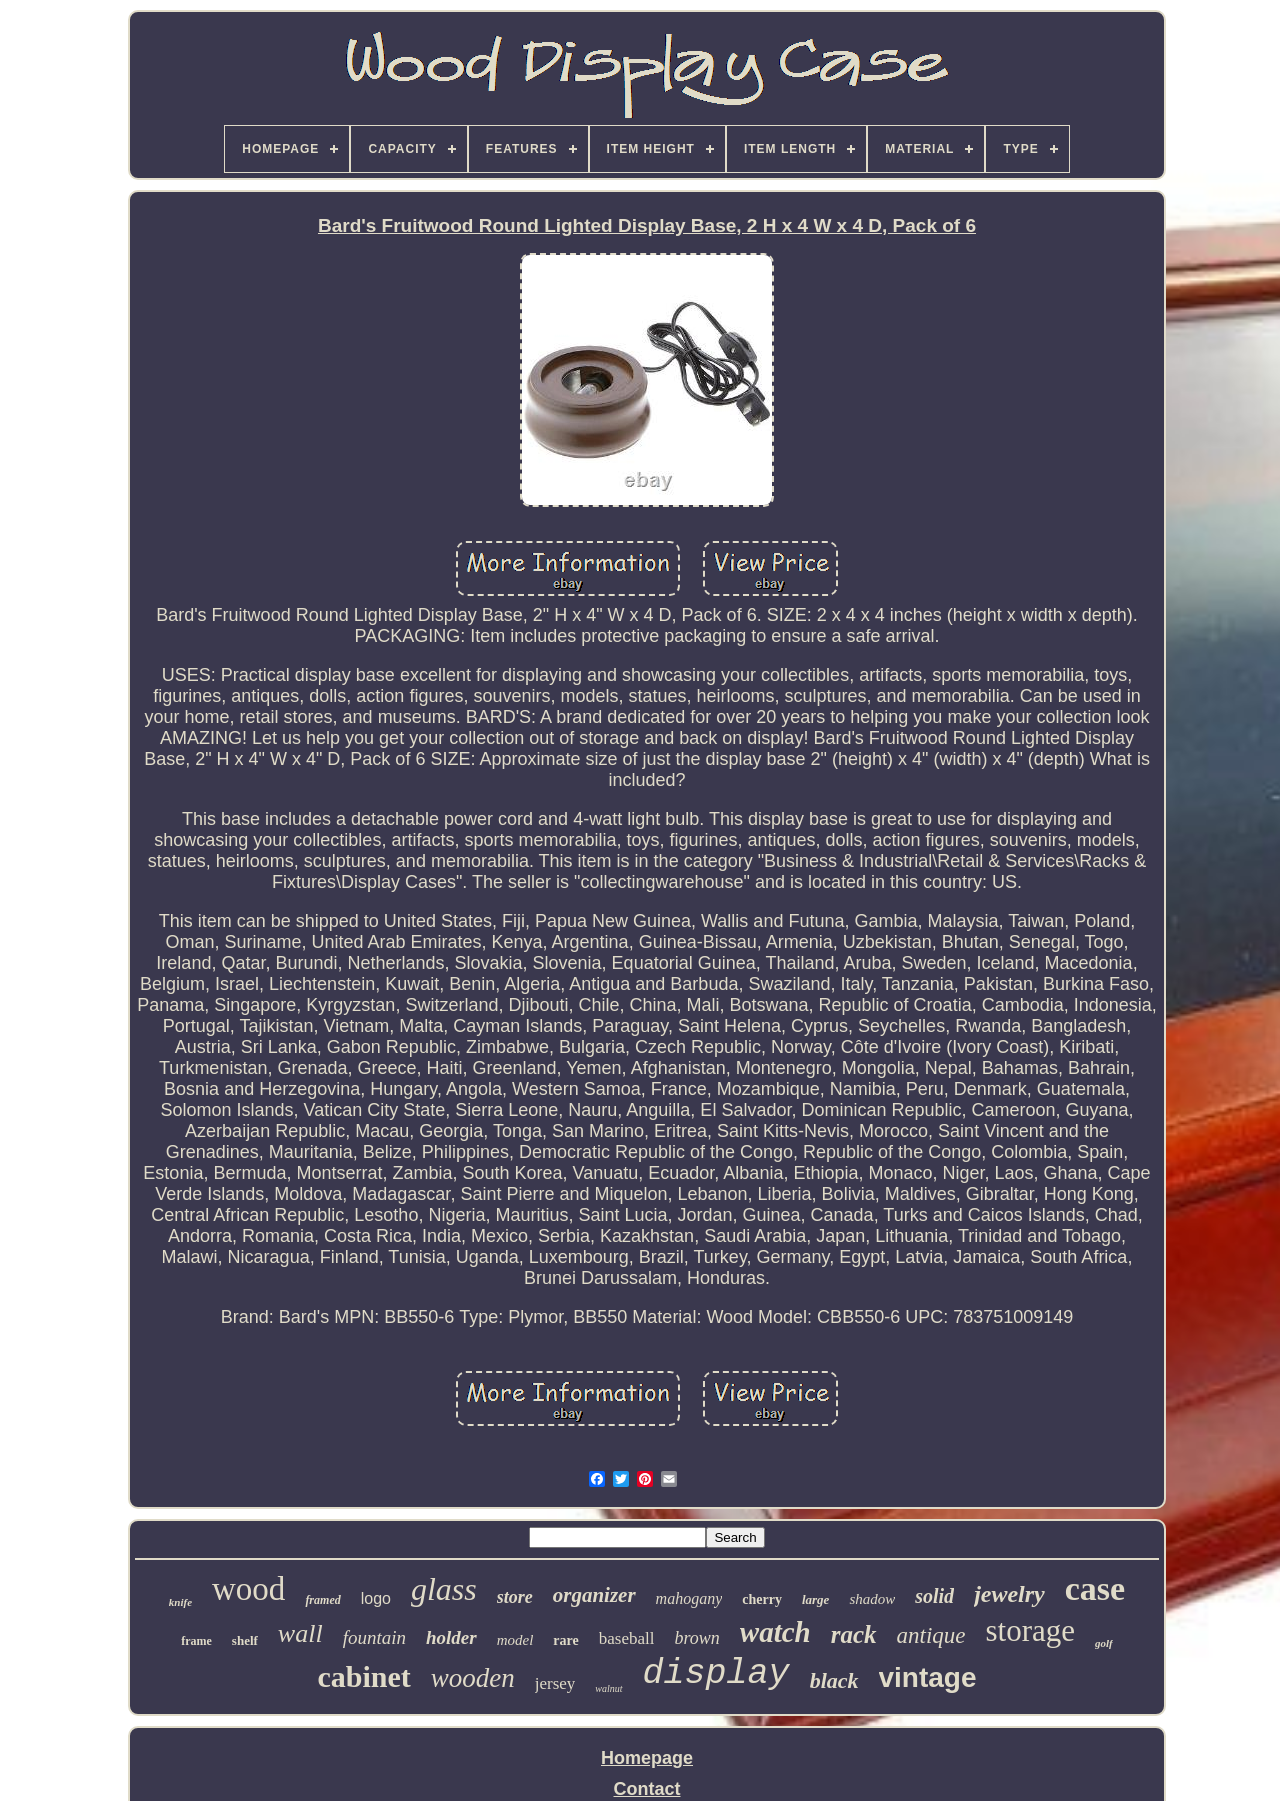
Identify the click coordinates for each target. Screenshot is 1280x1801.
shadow (872, 1599)
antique (931, 1635)
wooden (473, 1678)
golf (1104, 1643)
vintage (928, 1677)
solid (934, 1596)
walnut (608, 1688)
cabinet (363, 1676)
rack (854, 1634)
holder (451, 1637)
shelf (245, 1640)
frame (196, 1641)
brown (696, 1638)
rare (565, 1640)
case (1095, 1588)
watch (775, 1632)
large (815, 1599)
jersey (555, 1683)
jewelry (1009, 1594)
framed (322, 1600)
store (515, 1597)
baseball (627, 1638)
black (834, 1680)
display (716, 1674)
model (515, 1640)
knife (180, 1602)
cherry (762, 1599)
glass (444, 1589)
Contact (647, 1789)
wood (248, 1589)
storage (1031, 1630)
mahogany (689, 1598)
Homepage (647, 1758)
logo (376, 1598)
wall (300, 1633)
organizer (594, 1595)
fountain (374, 1637)
